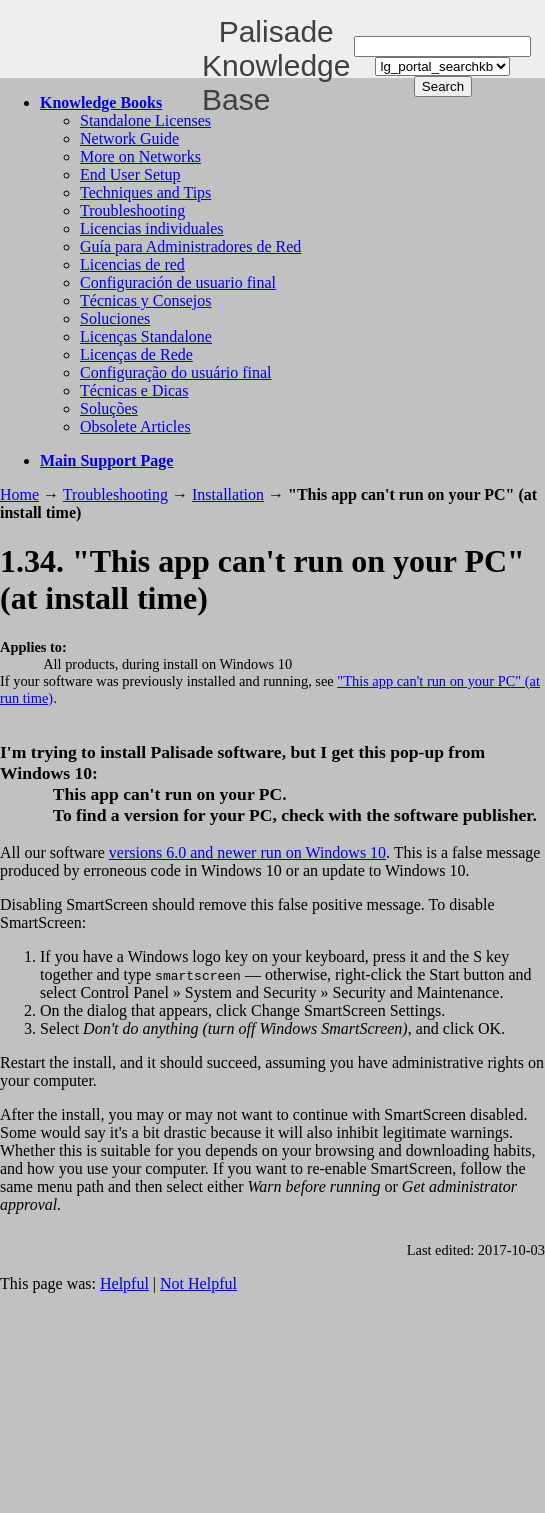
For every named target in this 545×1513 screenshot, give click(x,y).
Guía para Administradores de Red (190, 246)
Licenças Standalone (146, 336)
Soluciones (115, 318)
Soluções (109, 408)
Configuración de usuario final (178, 282)
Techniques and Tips (145, 192)
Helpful (124, 1283)
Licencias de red (132, 264)
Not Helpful (198, 1283)
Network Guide (129, 138)
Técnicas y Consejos (146, 300)
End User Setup (130, 174)
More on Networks (140, 156)
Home (19, 494)
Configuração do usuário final (176, 372)
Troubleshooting (132, 210)
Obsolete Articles (135, 426)
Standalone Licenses (145, 120)
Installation (228, 494)
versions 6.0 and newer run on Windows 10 (247, 852)
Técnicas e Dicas (134, 390)
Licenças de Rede (136, 354)
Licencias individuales (152, 228)
